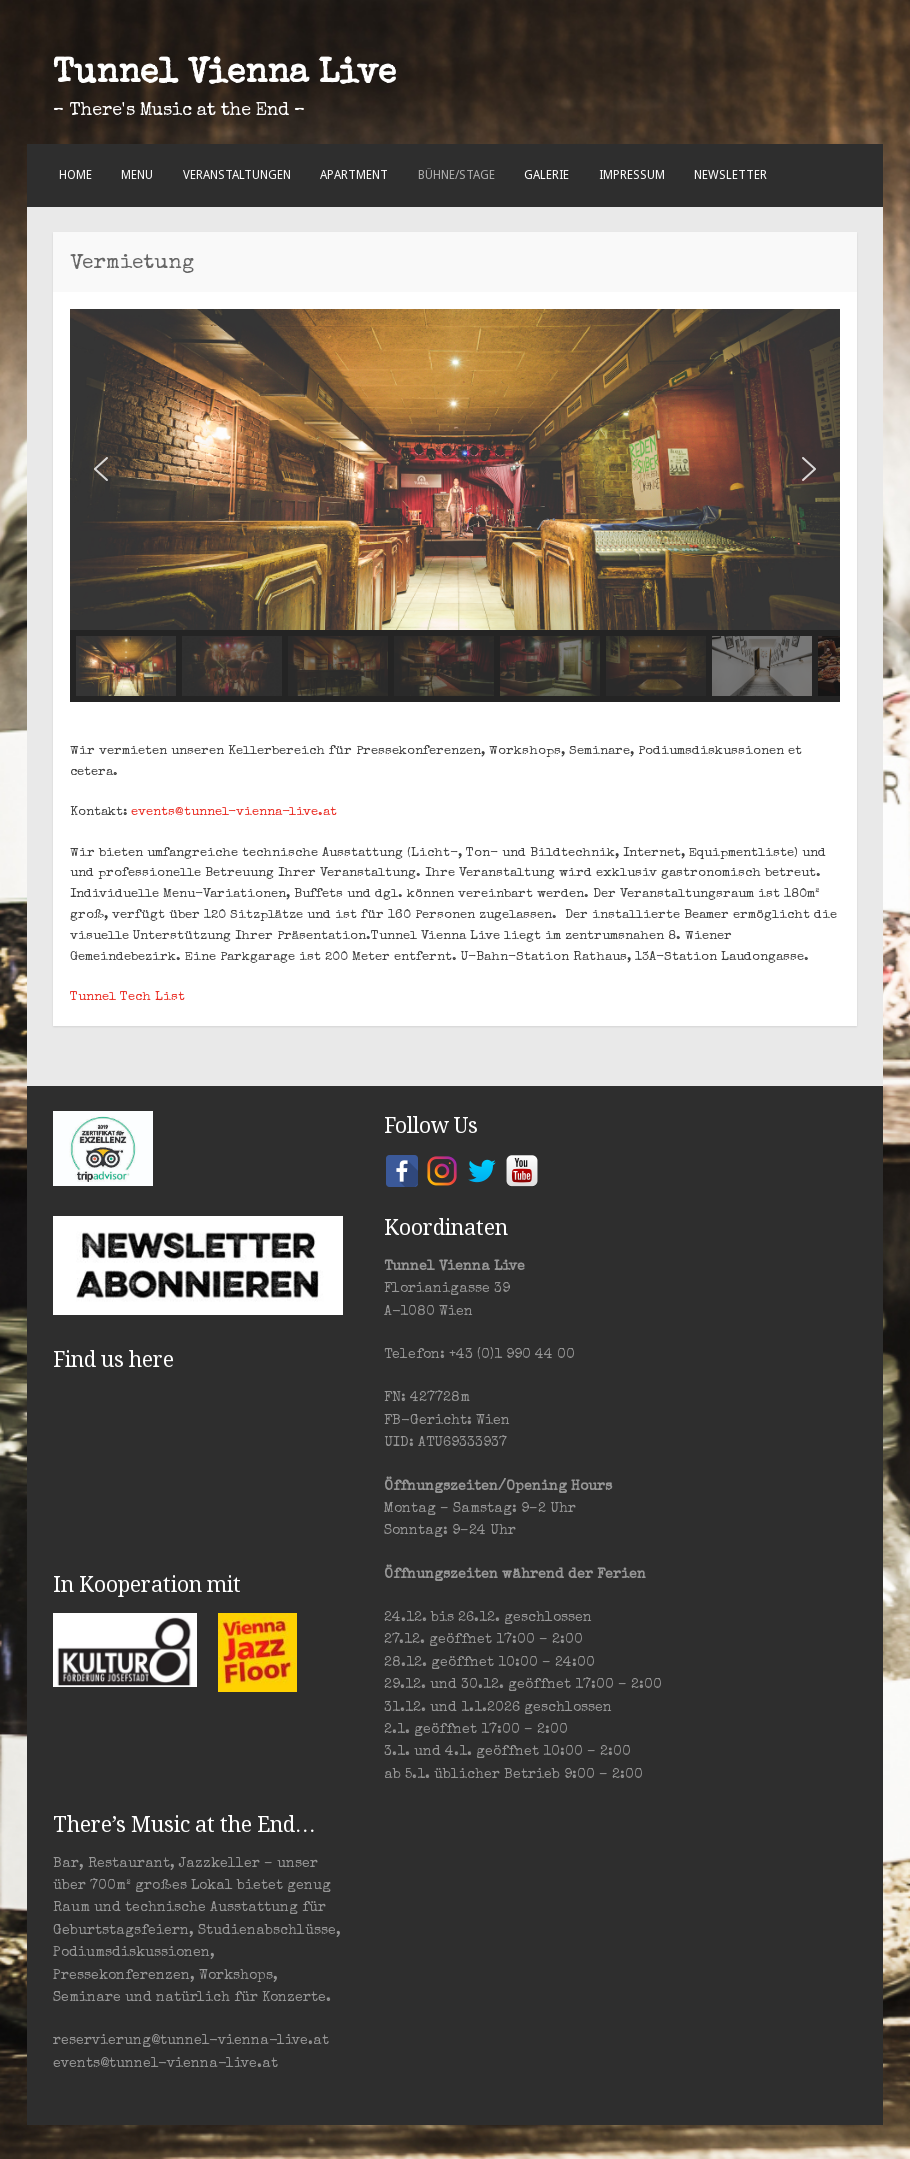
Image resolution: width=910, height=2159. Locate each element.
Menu (137, 175)
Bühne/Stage (456, 175)
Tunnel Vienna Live (224, 75)
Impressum (632, 175)
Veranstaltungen (237, 175)
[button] (101, 469)
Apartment (354, 175)
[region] (455, 505)
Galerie (546, 175)
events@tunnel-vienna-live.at (234, 812)
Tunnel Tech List (127, 997)
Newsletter (730, 175)
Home (75, 175)
